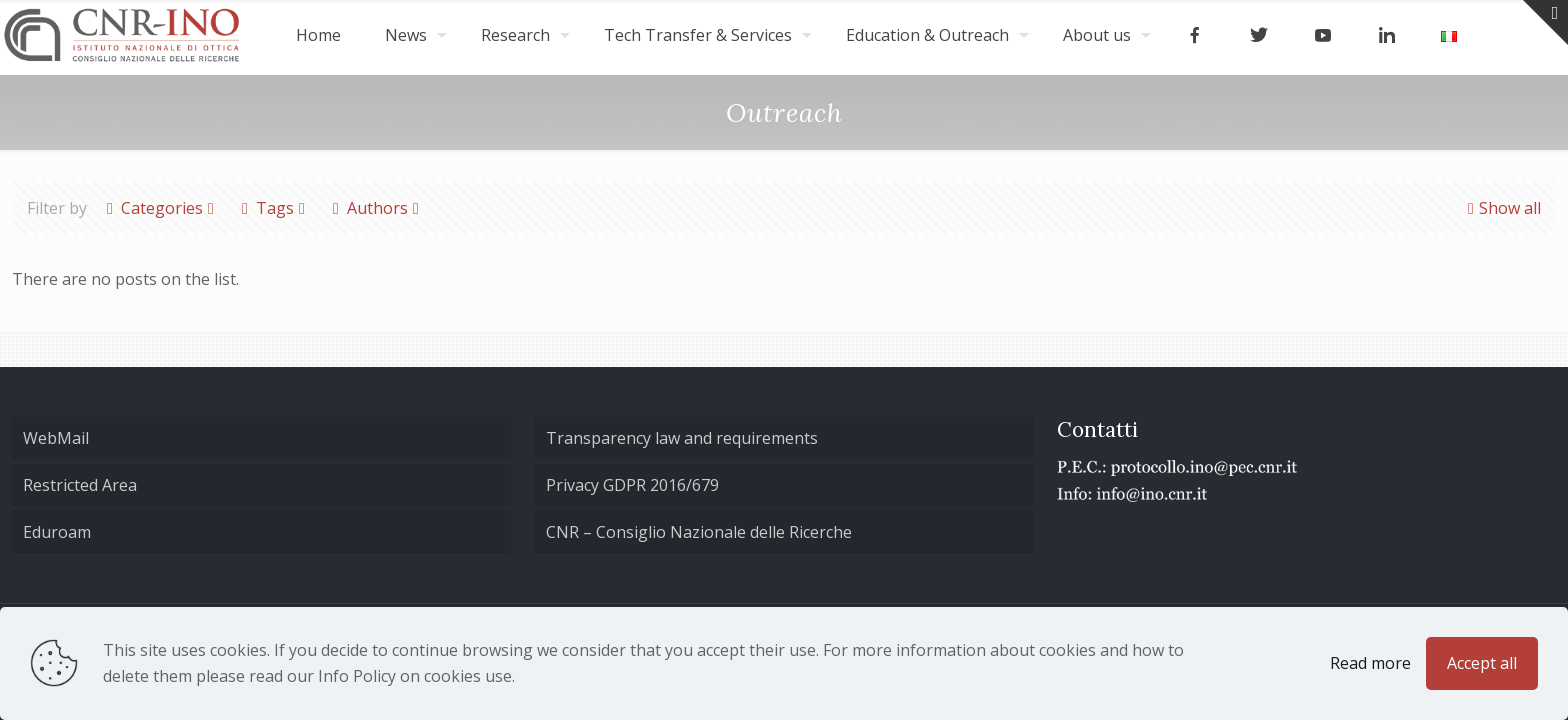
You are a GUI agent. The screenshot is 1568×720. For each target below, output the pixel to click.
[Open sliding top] (1545, 22)
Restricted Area (80, 485)
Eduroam (57, 532)
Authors (376, 208)
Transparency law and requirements (682, 438)
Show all (1502, 208)
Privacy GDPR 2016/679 (632, 485)
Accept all (1482, 663)
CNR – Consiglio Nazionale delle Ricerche (699, 532)
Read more (1370, 663)
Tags (273, 208)
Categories (160, 208)
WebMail (56, 438)
